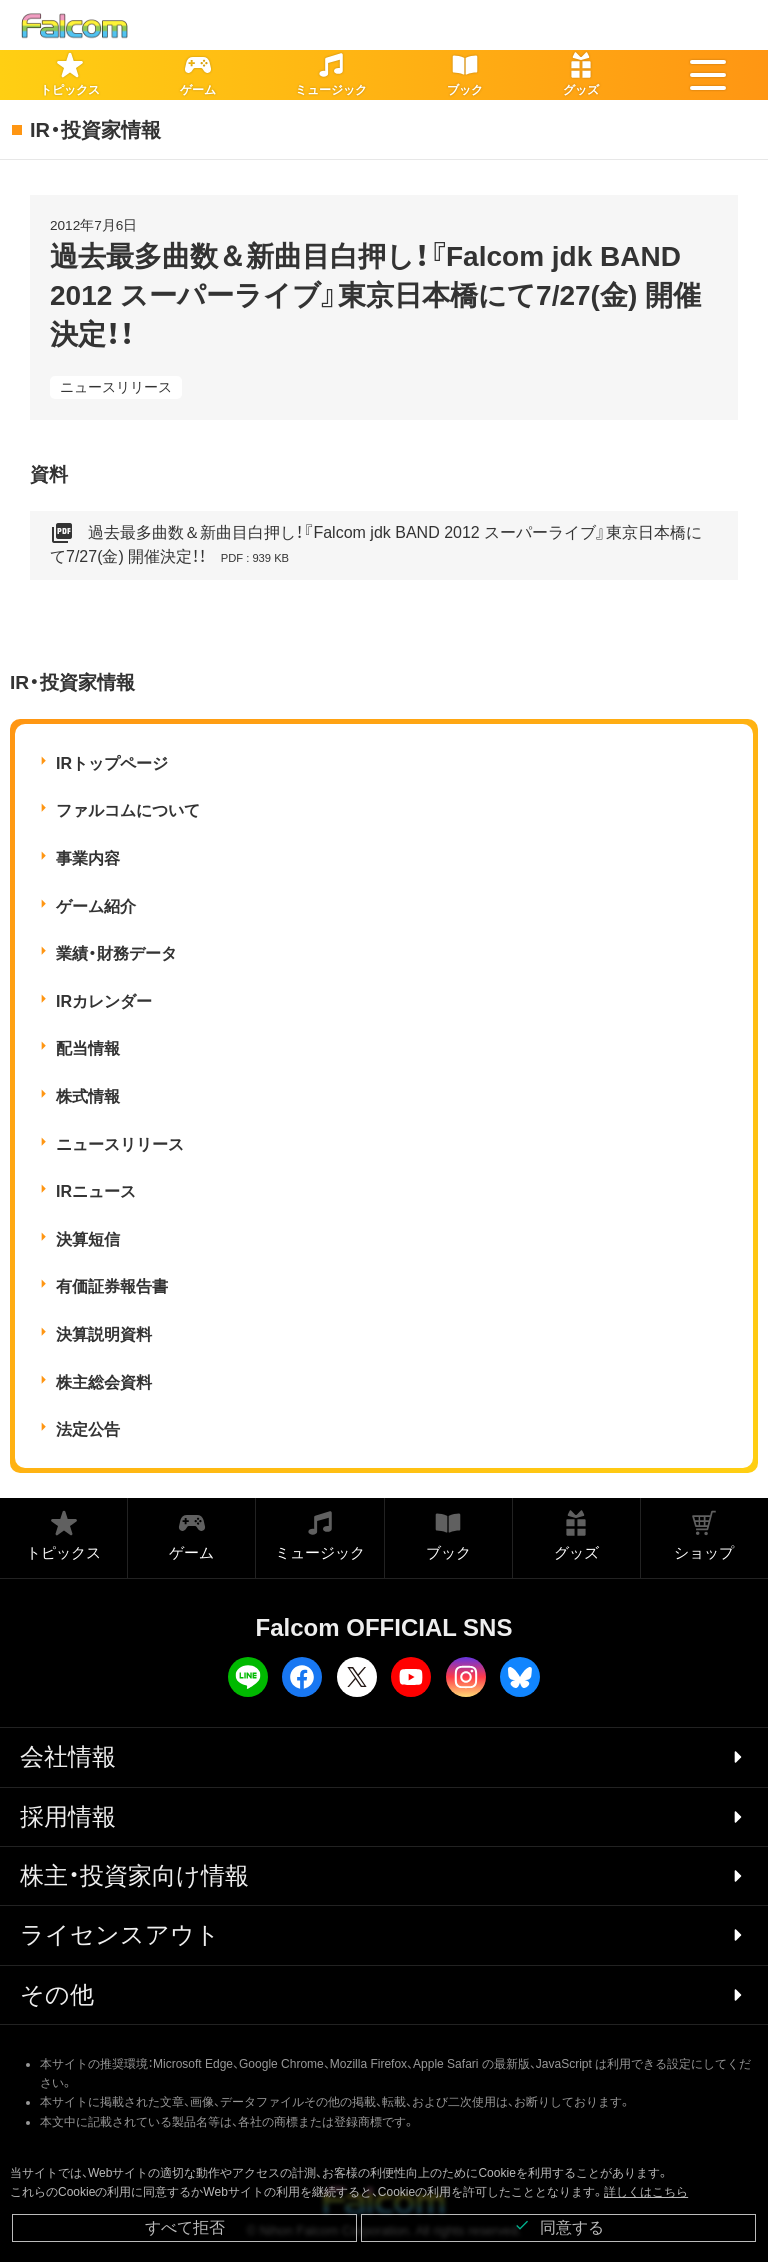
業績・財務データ (116, 953)
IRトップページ (112, 763)
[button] (708, 75)
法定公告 (88, 1429)
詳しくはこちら (646, 2192)
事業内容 (88, 858)
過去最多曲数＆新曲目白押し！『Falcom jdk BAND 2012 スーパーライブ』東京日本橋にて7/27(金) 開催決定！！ (376, 545)
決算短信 (88, 1239)
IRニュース (96, 1191)
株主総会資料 (104, 1382)
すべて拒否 (185, 2227)
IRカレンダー (104, 1001)
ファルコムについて (128, 810)
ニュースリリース (116, 387)
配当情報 (88, 1048)
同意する (559, 2226)
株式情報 (88, 1096)
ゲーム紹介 (96, 906)
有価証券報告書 (112, 1286)
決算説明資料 (104, 1334)
